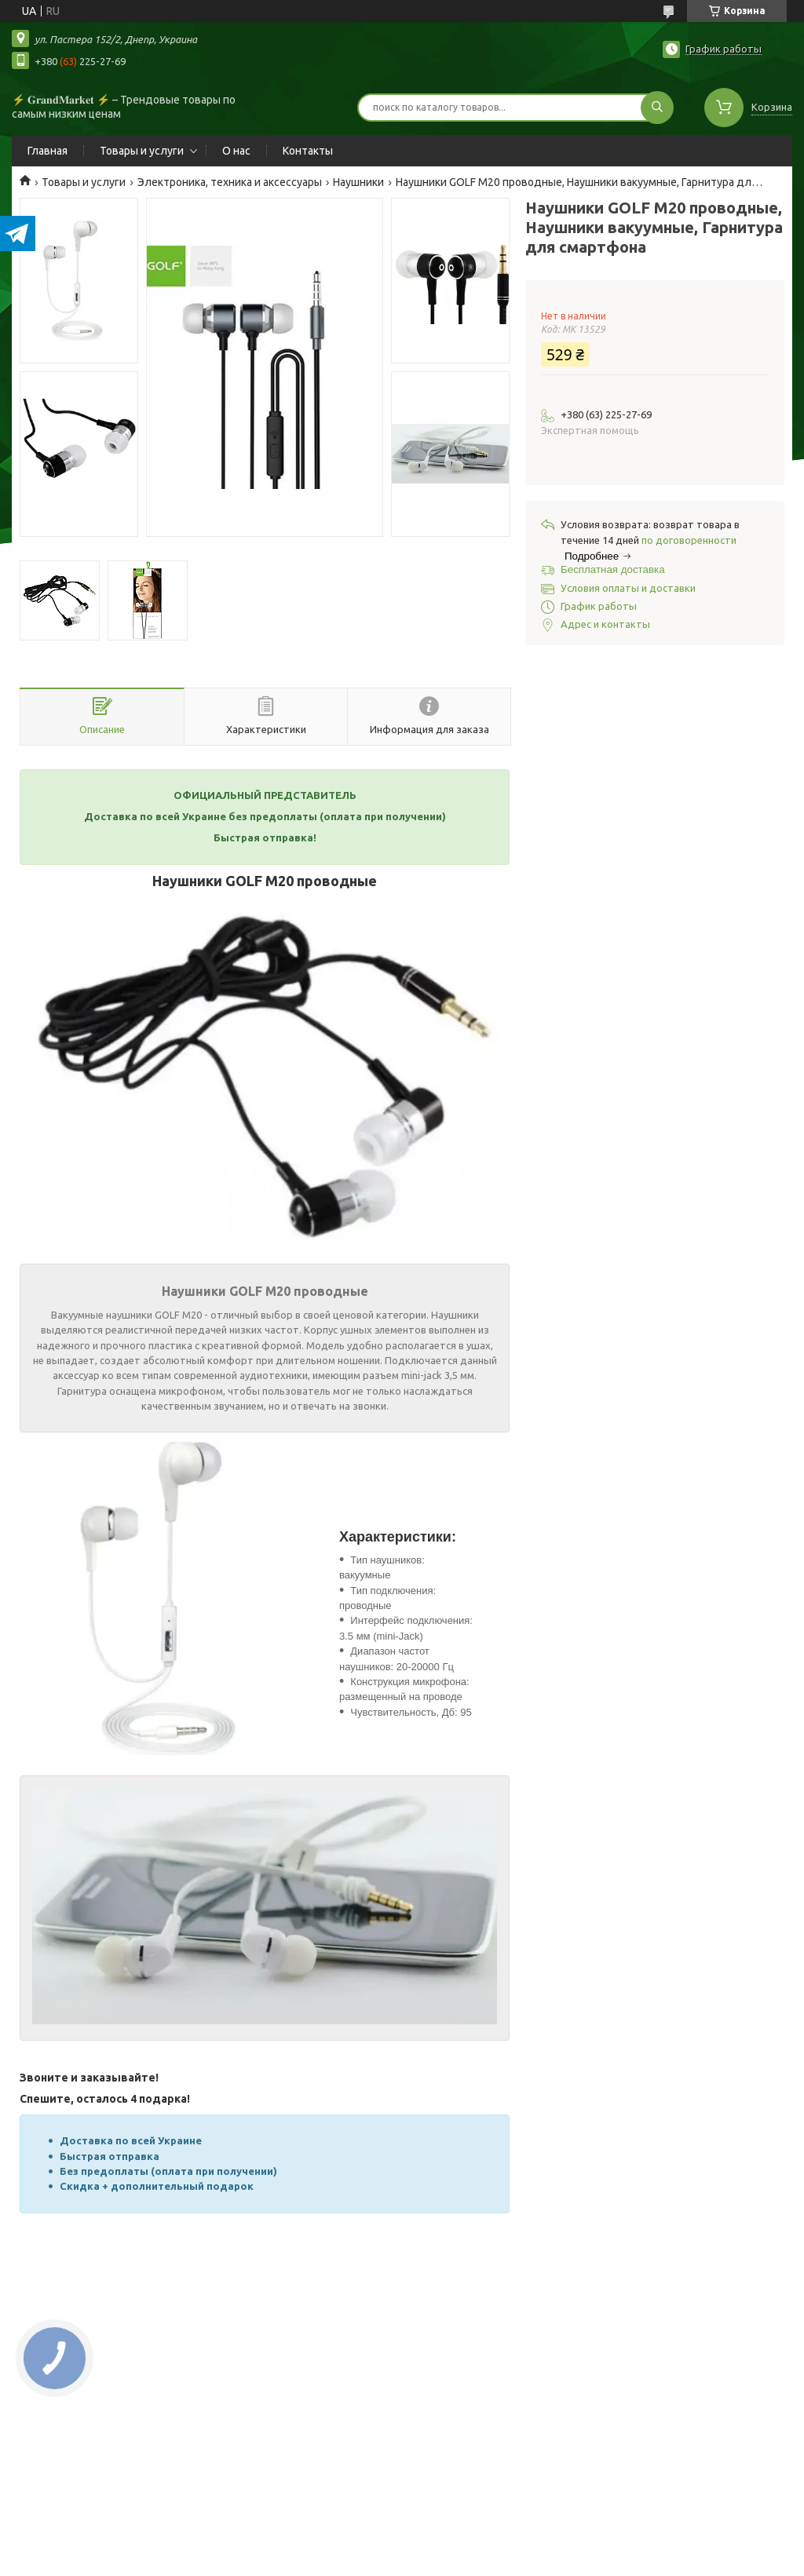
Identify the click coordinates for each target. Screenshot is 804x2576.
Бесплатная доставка (613, 569)
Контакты (308, 150)
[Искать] (657, 107)
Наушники (358, 182)
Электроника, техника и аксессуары (229, 182)
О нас (236, 150)
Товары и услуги (142, 150)
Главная (47, 150)
